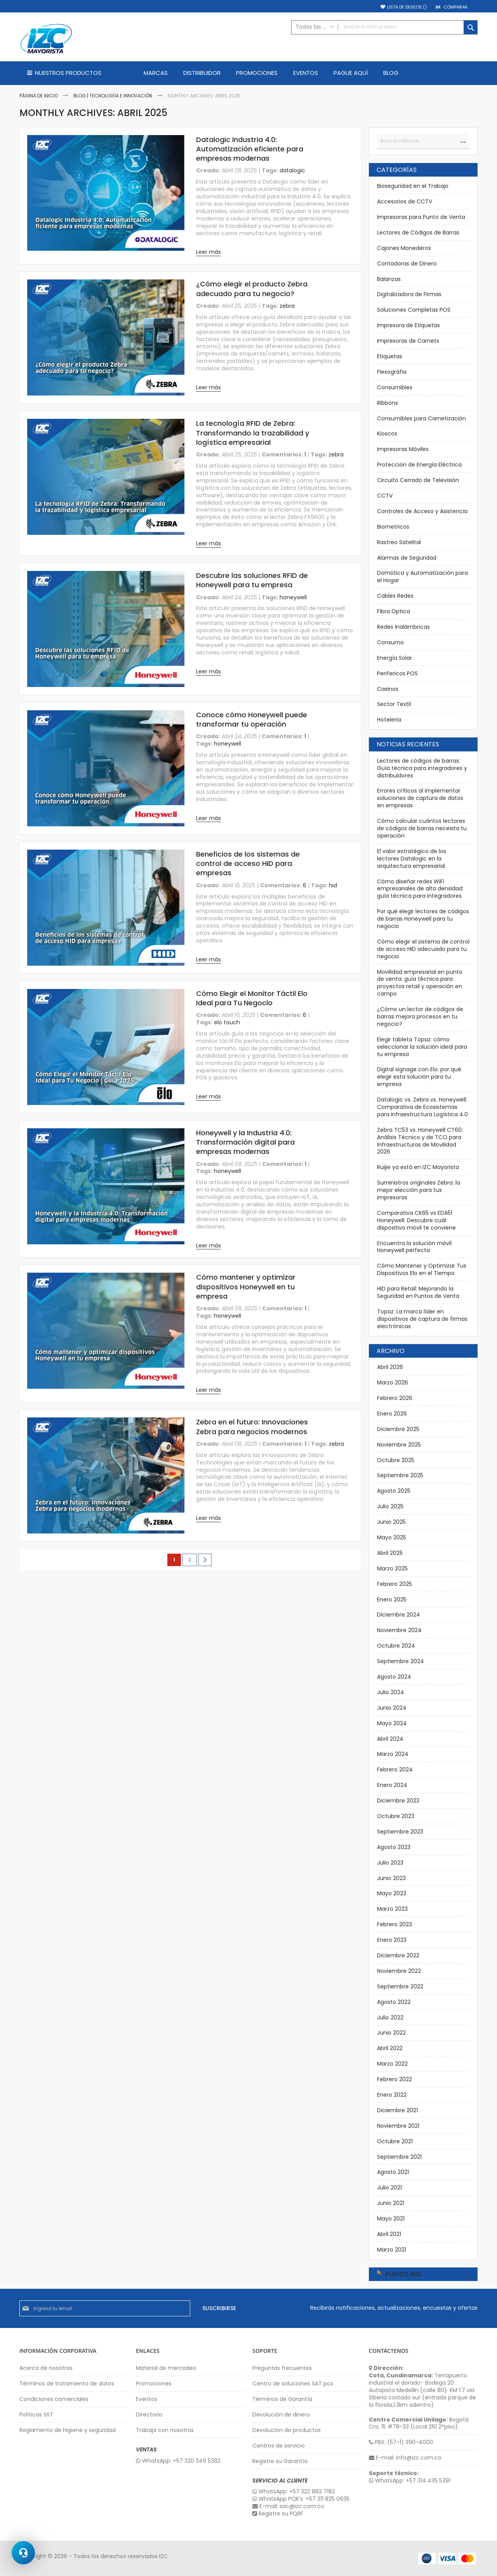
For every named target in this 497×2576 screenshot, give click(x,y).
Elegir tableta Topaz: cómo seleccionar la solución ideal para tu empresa (422, 1047)
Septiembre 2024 (400, 1661)
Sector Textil (394, 704)
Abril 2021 (389, 2234)
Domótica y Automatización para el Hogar (422, 576)
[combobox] (384, 27)
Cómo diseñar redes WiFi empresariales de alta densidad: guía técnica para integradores (420, 889)
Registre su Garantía (280, 2461)
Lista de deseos (407, 7)
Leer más (208, 252)
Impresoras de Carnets (408, 341)
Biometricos (393, 527)
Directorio (149, 2414)
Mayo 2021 (391, 2218)
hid (333, 885)
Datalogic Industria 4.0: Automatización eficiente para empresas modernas (249, 149)
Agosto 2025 (393, 1491)
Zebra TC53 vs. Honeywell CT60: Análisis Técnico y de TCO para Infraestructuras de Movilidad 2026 (420, 1141)
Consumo (390, 642)
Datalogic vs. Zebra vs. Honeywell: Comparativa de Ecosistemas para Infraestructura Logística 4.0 (422, 1107)
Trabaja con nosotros (165, 2430)
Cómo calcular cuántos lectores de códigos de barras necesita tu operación (422, 828)
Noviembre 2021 (398, 2126)
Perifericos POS (397, 673)
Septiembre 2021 (399, 2157)
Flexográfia (392, 372)
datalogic (292, 170)
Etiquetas (389, 356)
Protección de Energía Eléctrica (419, 464)
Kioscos (387, 433)
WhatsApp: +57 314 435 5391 (409, 2480)
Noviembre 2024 (399, 1630)
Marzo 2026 (392, 1382)
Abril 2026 (390, 1367)
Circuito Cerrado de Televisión (418, 480)
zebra (287, 306)
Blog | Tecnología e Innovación (113, 95)
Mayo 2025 (391, 1537)
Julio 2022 (390, 2017)
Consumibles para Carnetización (421, 418)
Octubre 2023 (395, 1816)
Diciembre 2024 (398, 1614)
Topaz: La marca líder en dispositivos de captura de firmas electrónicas (422, 1319)
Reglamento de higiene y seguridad (67, 2430)
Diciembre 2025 (398, 1429)
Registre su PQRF (277, 2513)
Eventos (146, 2399)
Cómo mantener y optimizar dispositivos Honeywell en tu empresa (245, 1286)
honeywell (293, 597)
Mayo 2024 (392, 1723)
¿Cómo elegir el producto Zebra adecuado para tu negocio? (252, 288)
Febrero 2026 (394, 1398)
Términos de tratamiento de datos (66, 2383)
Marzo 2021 (391, 2249)
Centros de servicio (278, 2445)
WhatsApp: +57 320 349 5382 (178, 2461)
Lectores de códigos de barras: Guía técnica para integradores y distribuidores (422, 768)
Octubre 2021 (395, 2141)
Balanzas (389, 279)
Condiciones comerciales (54, 2399)
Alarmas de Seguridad (406, 558)
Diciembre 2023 (398, 1800)
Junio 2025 (391, 1522)
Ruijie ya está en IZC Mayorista (418, 1167)
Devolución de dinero (281, 2414)
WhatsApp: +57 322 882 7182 (293, 2491)
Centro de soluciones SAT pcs (292, 2383)
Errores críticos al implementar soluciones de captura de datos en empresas (420, 798)
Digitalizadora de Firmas (409, 294)
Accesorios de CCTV (404, 201)
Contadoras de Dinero (407, 263)
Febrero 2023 (394, 1924)
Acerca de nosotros (46, 2368)
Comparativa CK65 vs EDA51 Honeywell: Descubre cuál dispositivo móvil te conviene (416, 1220)
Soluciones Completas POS (413, 310)
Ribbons (387, 403)
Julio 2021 (389, 2187)
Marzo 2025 (392, 1568)
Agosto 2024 (394, 1677)
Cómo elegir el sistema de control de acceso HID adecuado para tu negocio (423, 949)
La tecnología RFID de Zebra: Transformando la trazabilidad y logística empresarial (252, 432)
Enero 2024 (392, 1785)
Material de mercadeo (166, 2368)
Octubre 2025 (395, 1460)
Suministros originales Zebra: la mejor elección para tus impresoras (418, 1190)
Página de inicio (39, 95)
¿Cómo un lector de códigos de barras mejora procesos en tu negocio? (420, 1016)
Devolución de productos (286, 2430)
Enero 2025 (392, 1599)
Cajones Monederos (404, 248)
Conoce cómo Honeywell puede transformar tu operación (251, 719)
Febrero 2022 (394, 2079)
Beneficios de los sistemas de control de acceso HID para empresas (248, 863)
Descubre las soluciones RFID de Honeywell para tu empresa (252, 580)
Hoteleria (389, 719)
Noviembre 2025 (399, 1444)
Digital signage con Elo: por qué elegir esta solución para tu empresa (419, 1076)
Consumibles (394, 387)
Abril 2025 (390, 1553)
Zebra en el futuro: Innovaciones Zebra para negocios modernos (252, 1426)
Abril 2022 (390, 2048)
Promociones (154, 2383)
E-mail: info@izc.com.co (405, 2458)
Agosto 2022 (393, 2002)
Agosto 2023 (393, 1847)
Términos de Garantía (282, 2399)
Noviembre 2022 (399, 1971)
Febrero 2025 (394, 1584)
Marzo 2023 (392, 1909)
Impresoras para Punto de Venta (421, 217)
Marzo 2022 (392, 2064)
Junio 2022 (391, 2033)
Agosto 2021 (393, 2172)
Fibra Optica (393, 611)
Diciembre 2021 (397, 2110)
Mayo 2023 (391, 1893)
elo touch (227, 1022)
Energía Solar (394, 658)
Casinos (387, 689)
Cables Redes (395, 596)
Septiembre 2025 (400, 1475)
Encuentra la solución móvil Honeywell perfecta (414, 1246)
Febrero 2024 (395, 1769)
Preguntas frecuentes (282, 2368)
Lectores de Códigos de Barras (418, 232)
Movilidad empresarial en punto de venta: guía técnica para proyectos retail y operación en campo (419, 983)
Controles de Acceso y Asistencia (422, 511)
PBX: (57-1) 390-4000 (401, 2442)
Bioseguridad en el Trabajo (412, 186)
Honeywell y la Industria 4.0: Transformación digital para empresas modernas (245, 1142)
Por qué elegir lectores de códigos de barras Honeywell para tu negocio (423, 918)
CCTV (385, 496)
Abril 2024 (390, 1739)
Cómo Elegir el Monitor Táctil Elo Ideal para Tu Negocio (252, 998)
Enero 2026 (392, 1413)
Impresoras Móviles (403, 449)
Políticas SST (36, 2414)
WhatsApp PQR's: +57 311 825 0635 (300, 2499)
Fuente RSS (403, 2274)
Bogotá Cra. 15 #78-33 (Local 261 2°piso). (419, 2423)
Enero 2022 (392, 2095)
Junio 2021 (390, 2203)
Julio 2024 (390, 1692)
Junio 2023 (391, 1878)
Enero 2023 (392, 1940)
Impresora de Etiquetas (408, 325)
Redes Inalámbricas (403, 627)
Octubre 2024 (396, 1646)
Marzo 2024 (392, 1754)
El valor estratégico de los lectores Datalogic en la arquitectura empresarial (411, 858)
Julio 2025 (390, 1506)
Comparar (455, 7)
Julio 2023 (390, 1863)
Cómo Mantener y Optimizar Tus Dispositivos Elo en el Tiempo (421, 1269)
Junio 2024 (392, 1708)
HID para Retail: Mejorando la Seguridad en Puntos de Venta (418, 1292)
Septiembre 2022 (400, 1986)
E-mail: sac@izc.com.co (288, 2506)
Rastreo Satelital (399, 542)
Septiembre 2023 (400, 1831)
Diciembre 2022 (398, 1955)
